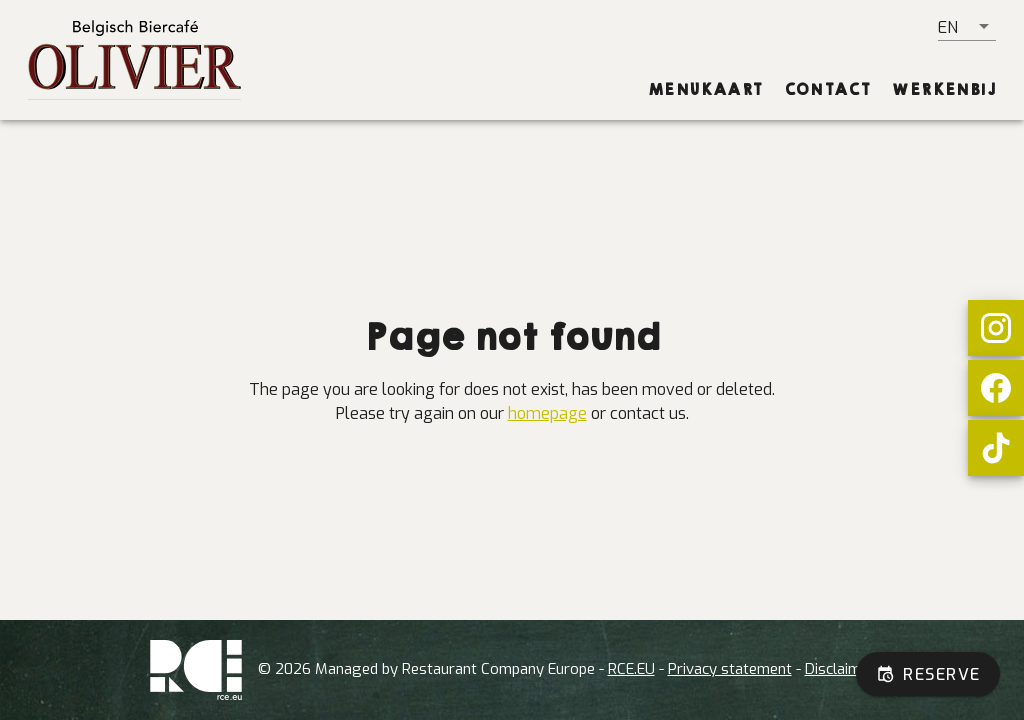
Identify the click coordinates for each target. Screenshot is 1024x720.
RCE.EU (631, 669)
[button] (967, 27)
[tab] (706, 90)
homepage (547, 413)
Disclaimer (840, 669)
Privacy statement (730, 669)
